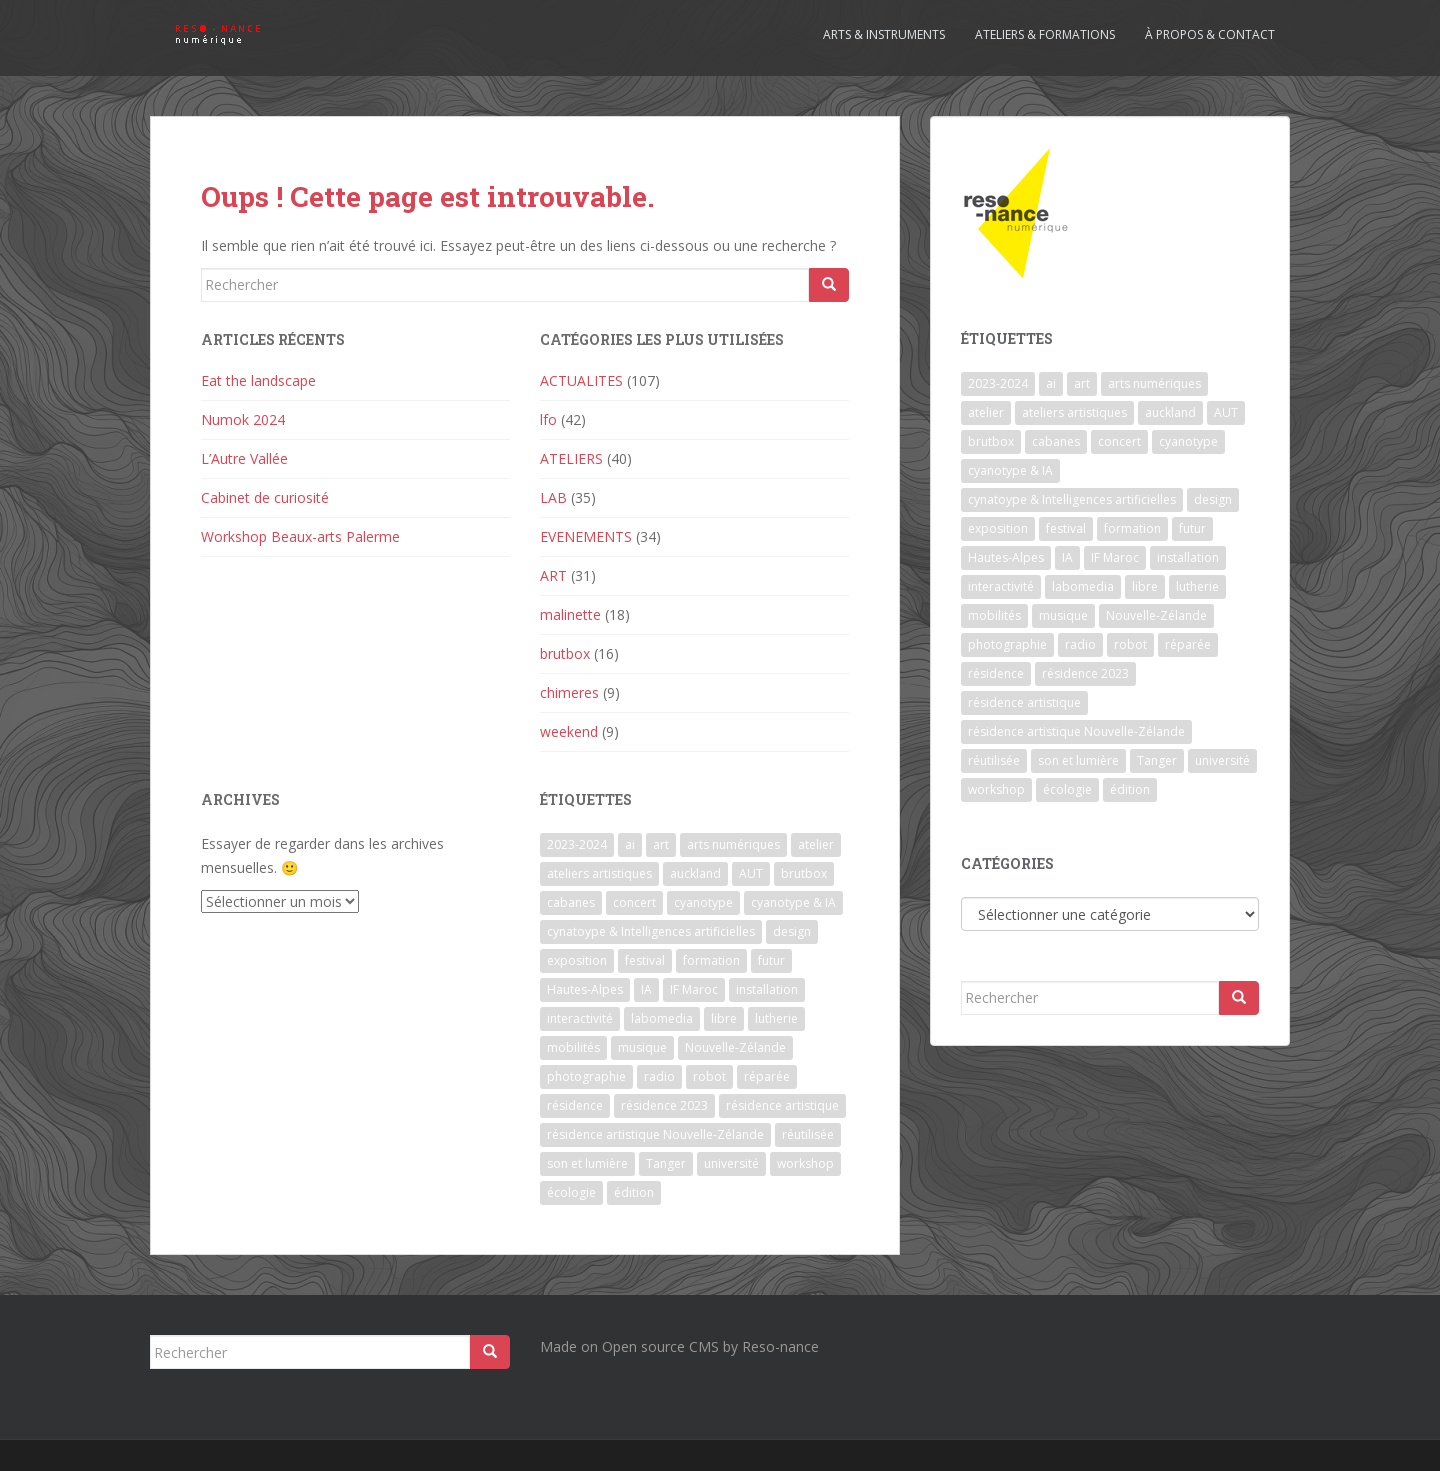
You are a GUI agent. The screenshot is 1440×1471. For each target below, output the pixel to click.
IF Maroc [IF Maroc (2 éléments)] (694, 989)
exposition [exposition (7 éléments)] (577, 960)
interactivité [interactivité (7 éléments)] (580, 1018)
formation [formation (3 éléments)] (711, 960)
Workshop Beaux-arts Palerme (300, 536)
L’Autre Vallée (244, 458)
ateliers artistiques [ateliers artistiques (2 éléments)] (599, 873)
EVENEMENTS (586, 536)
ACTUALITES (581, 380)
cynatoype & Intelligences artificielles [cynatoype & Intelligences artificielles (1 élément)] (651, 931)
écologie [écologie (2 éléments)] (571, 1192)
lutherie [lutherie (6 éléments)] (776, 1018)
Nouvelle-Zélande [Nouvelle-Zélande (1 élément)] (735, 1047)
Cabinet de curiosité (265, 497)
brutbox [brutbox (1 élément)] (804, 873)
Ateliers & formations (1045, 34)
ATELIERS (571, 458)
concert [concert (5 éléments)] (634, 902)
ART (553, 575)
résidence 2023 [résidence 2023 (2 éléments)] (664, 1105)
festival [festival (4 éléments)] (645, 960)
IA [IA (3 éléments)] (646, 989)
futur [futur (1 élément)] (771, 960)
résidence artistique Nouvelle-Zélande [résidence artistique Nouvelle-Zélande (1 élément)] (655, 1134)
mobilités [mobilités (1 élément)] (573, 1047)
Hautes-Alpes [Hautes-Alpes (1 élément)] (585, 989)
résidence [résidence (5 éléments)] (575, 1105)
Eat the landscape (258, 380)
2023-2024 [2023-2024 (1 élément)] (577, 844)
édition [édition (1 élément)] (634, 1192)
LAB (553, 497)
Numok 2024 (243, 419)
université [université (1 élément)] (731, 1163)
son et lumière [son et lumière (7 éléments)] (587, 1163)
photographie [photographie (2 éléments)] (586, 1076)
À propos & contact (1210, 34)
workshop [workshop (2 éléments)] (805, 1163)
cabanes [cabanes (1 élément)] (571, 902)
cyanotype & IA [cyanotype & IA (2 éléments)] (793, 902)
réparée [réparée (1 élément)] (767, 1076)
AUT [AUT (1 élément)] (751, 873)
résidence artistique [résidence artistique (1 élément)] (782, 1105)
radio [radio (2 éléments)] (659, 1076)
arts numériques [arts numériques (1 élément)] (733, 844)
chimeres (569, 692)
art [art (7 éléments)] (661, 844)
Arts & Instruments (884, 34)
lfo (548, 419)
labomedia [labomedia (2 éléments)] (662, 1018)
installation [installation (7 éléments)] (767, 989)
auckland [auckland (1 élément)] (695, 873)
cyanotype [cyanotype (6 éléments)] (703, 902)
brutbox (565, 653)
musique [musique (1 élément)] (642, 1047)
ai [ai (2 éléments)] (630, 844)
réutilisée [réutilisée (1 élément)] (808, 1134)
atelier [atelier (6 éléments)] (816, 844)
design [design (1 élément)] (792, 931)
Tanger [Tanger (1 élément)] (666, 1163)
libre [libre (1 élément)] (724, 1018)
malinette (570, 614)
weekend (569, 731)
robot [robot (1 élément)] (709, 1076)
